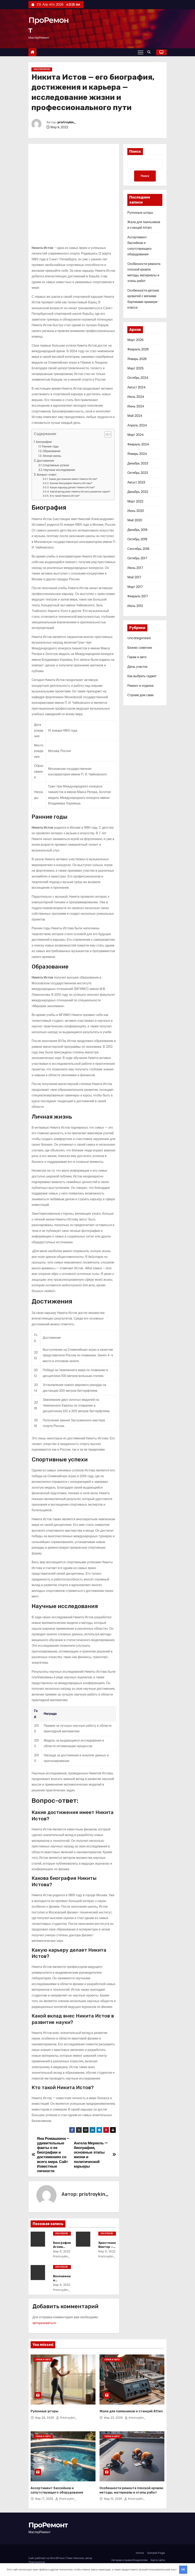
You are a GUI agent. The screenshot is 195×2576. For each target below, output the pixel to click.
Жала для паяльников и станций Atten (131, 2411)
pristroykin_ (66, 122)
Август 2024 (136, 387)
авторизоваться (44, 2323)
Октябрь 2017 (137, 558)
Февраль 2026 (138, 349)
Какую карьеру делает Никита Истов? (72, 487)
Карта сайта (158, 2560)
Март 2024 (135, 434)
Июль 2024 (135, 396)
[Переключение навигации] (140, 52)
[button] (150, 52)
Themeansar (36, 2562)
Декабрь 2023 (137, 463)
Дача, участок (137, 666)
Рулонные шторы (140, 212)
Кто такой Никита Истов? (65, 496)
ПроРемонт (48, 2525)
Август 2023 (136, 482)
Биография (44, 442)
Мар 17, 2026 (44, 2499)
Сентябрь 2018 (138, 548)
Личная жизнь (52, 456)
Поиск (135, 151)
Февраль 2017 (137, 596)
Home (140, 2553)
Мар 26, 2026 (45, 2418)
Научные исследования (59, 470)
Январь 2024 (137, 453)
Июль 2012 (135, 606)
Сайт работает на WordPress (46, 2558)
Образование (52, 451)
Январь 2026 (137, 359)
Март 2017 (135, 587)
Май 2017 (134, 577)
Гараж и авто (136, 657)
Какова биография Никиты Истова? (71, 483)
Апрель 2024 (137, 425)
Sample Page (156, 2553)
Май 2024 (134, 415)
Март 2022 (135, 501)
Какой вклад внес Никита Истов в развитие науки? (80, 491)
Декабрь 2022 (137, 491)
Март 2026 (135, 340)
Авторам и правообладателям (129, 2560)
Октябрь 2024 (137, 377)
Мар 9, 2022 (61, 2251)
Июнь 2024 (135, 406)
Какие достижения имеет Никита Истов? (73, 479)
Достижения (45, 460)
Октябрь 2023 (137, 472)
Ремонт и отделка (140, 685)
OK (183, 2569)
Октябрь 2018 (137, 539)
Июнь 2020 (135, 510)
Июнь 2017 (135, 568)
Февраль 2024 (138, 444)
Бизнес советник (139, 647)
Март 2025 (135, 368)
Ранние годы (50, 446)
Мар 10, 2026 (113, 2499)
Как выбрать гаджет (142, 676)
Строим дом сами (140, 695)
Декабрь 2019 (137, 529)
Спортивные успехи (56, 465)
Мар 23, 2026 (114, 2418)
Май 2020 (134, 520)
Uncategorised (41, 69)
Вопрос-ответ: (47, 474)
